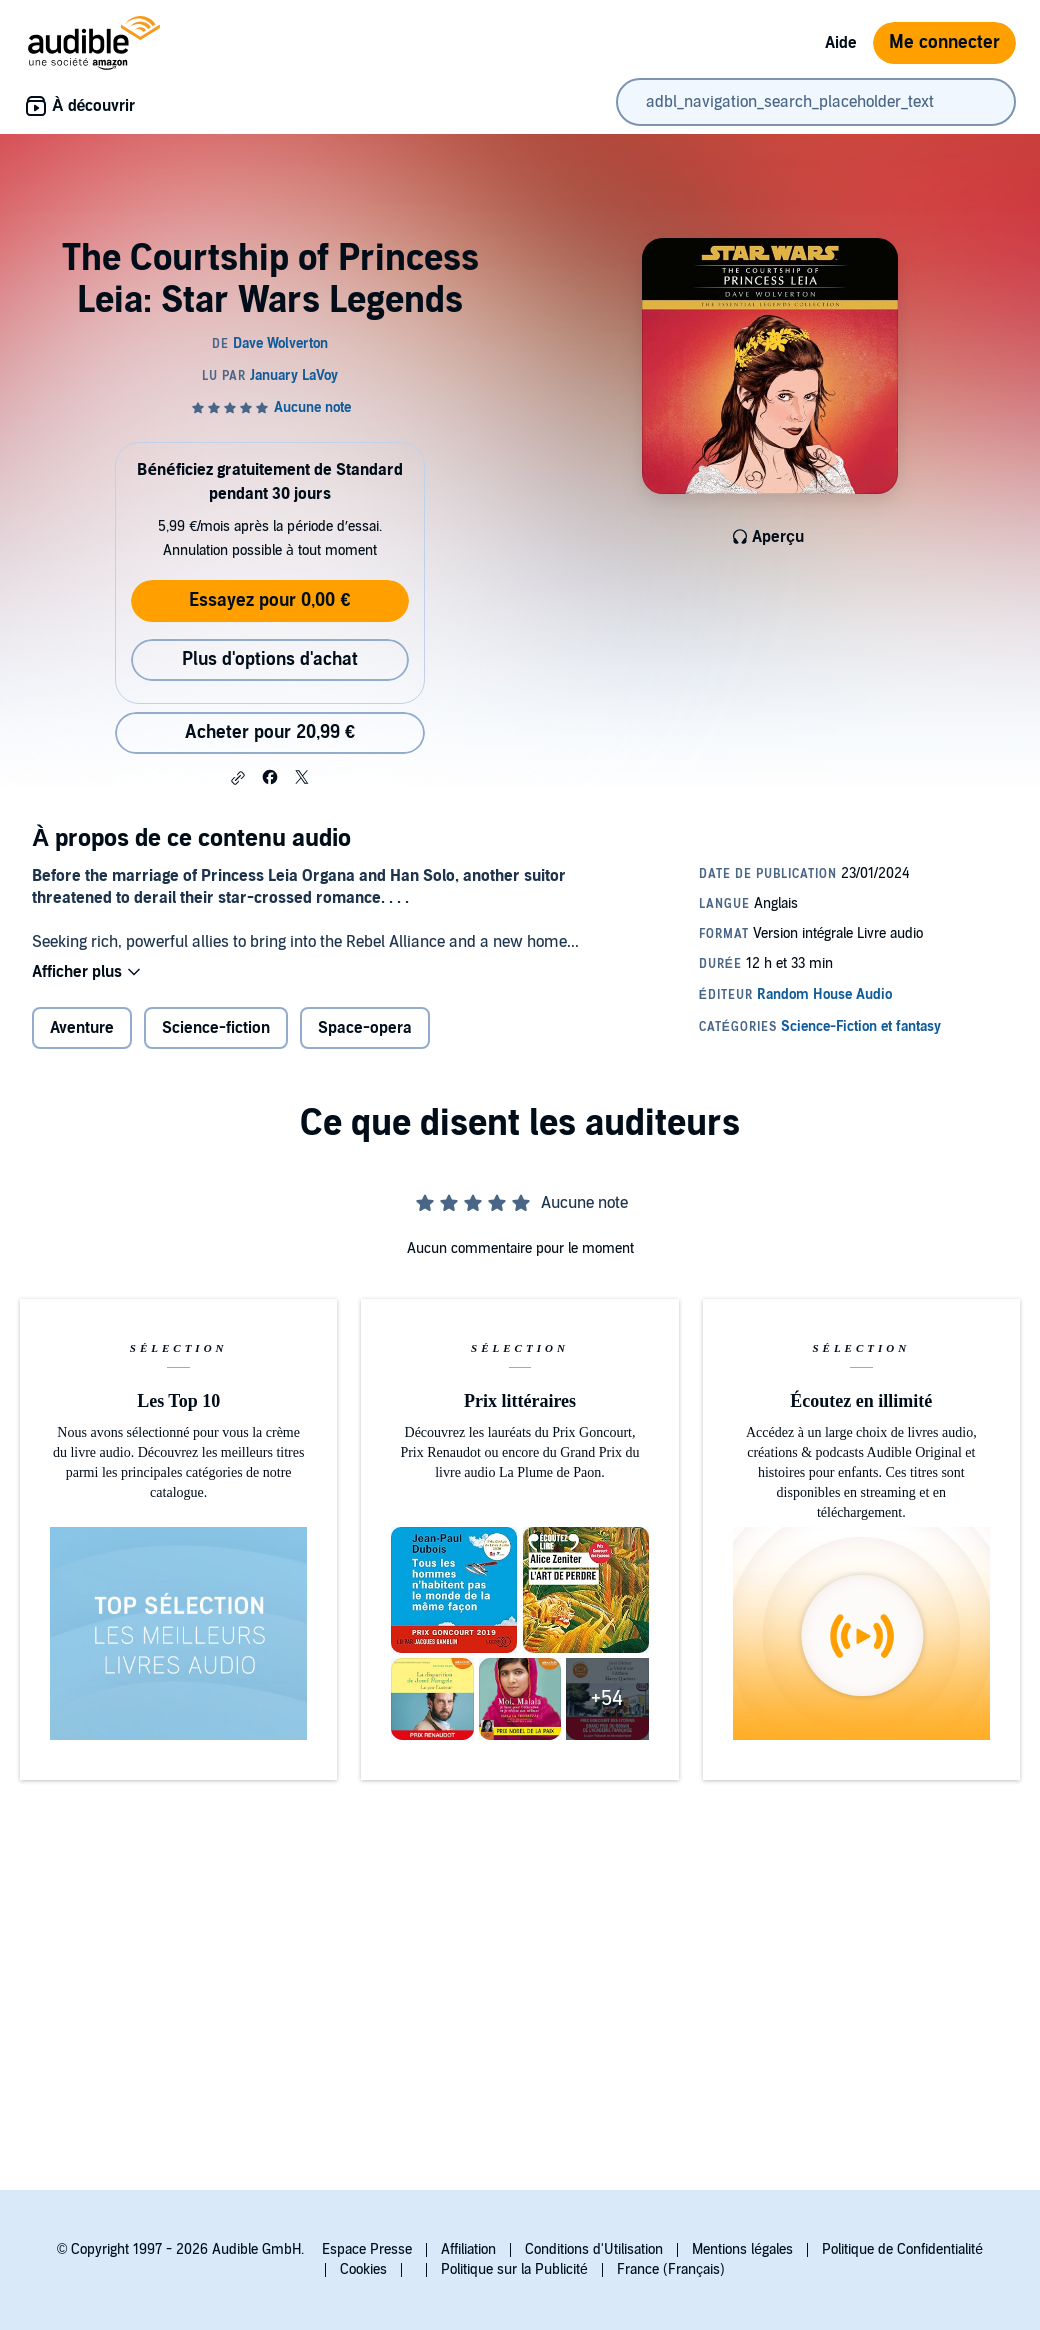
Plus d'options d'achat (270, 659)
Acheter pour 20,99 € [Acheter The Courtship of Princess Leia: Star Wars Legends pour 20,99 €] (270, 732)
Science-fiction (216, 1028)
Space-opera (365, 1028)
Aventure (82, 1028)
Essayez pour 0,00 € (269, 600)
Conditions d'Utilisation (594, 2249)
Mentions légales (742, 2249)
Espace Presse (367, 2249)
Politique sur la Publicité (514, 2269)
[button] (238, 778)
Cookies (363, 2269)
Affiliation (468, 2249)
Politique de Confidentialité (902, 2249)
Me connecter (944, 42)
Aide (841, 43)
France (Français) (671, 2269)
